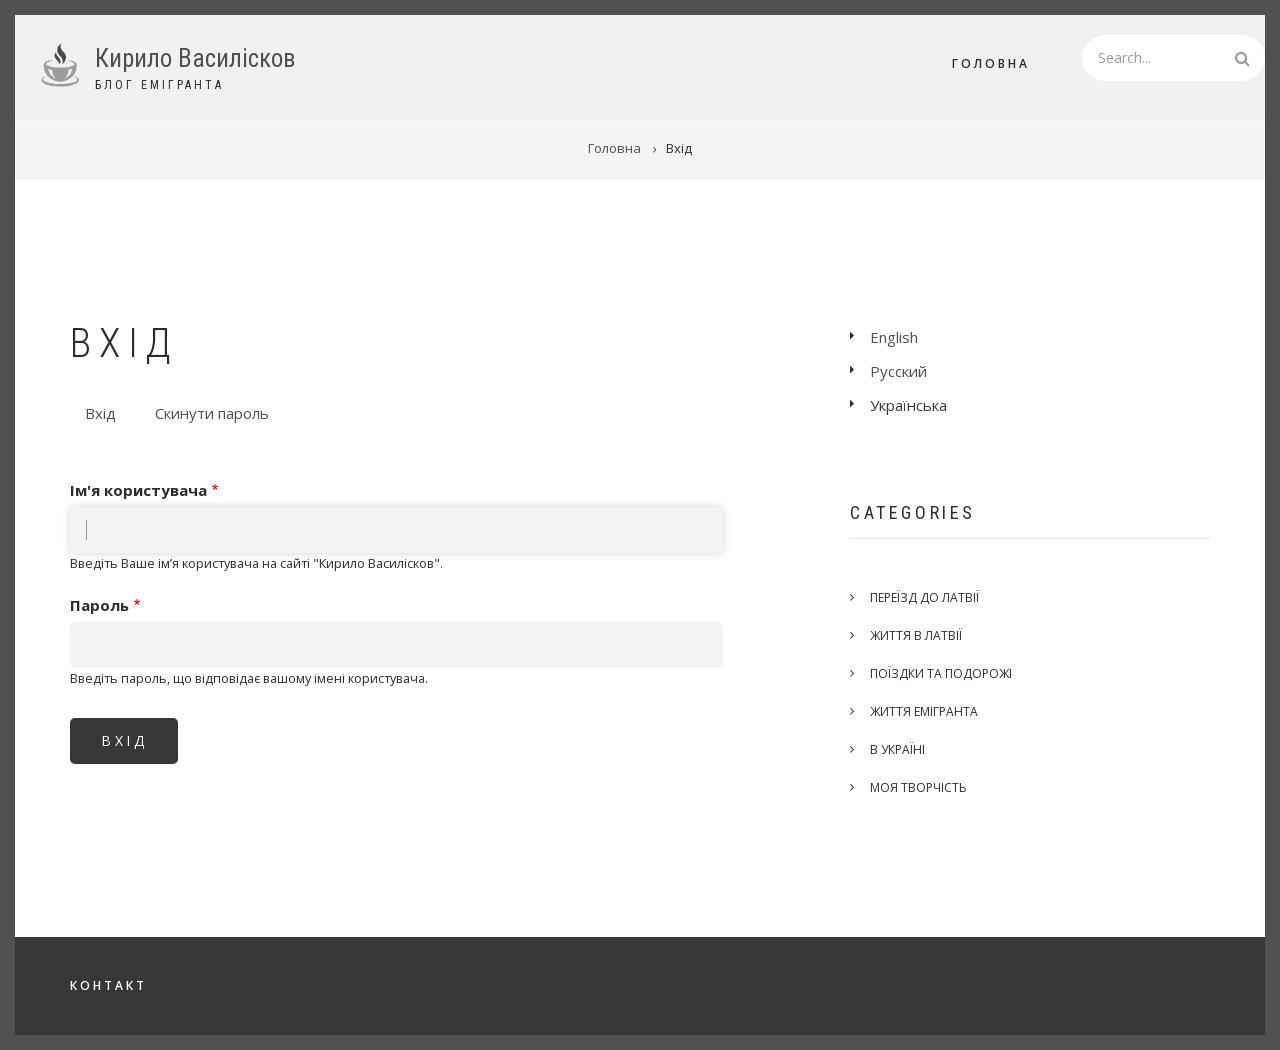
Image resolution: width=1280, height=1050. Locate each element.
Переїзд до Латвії (924, 597)
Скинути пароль (212, 413)
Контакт (108, 986)
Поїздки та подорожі (941, 673)
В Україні (897, 749)
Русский (898, 371)
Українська (908, 405)
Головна (991, 63)
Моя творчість (918, 787)
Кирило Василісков (195, 58)
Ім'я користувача (138, 490)
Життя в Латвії (916, 635)
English (894, 337)
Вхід (108, 414)
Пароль (99, 605)
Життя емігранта (924, 711)
